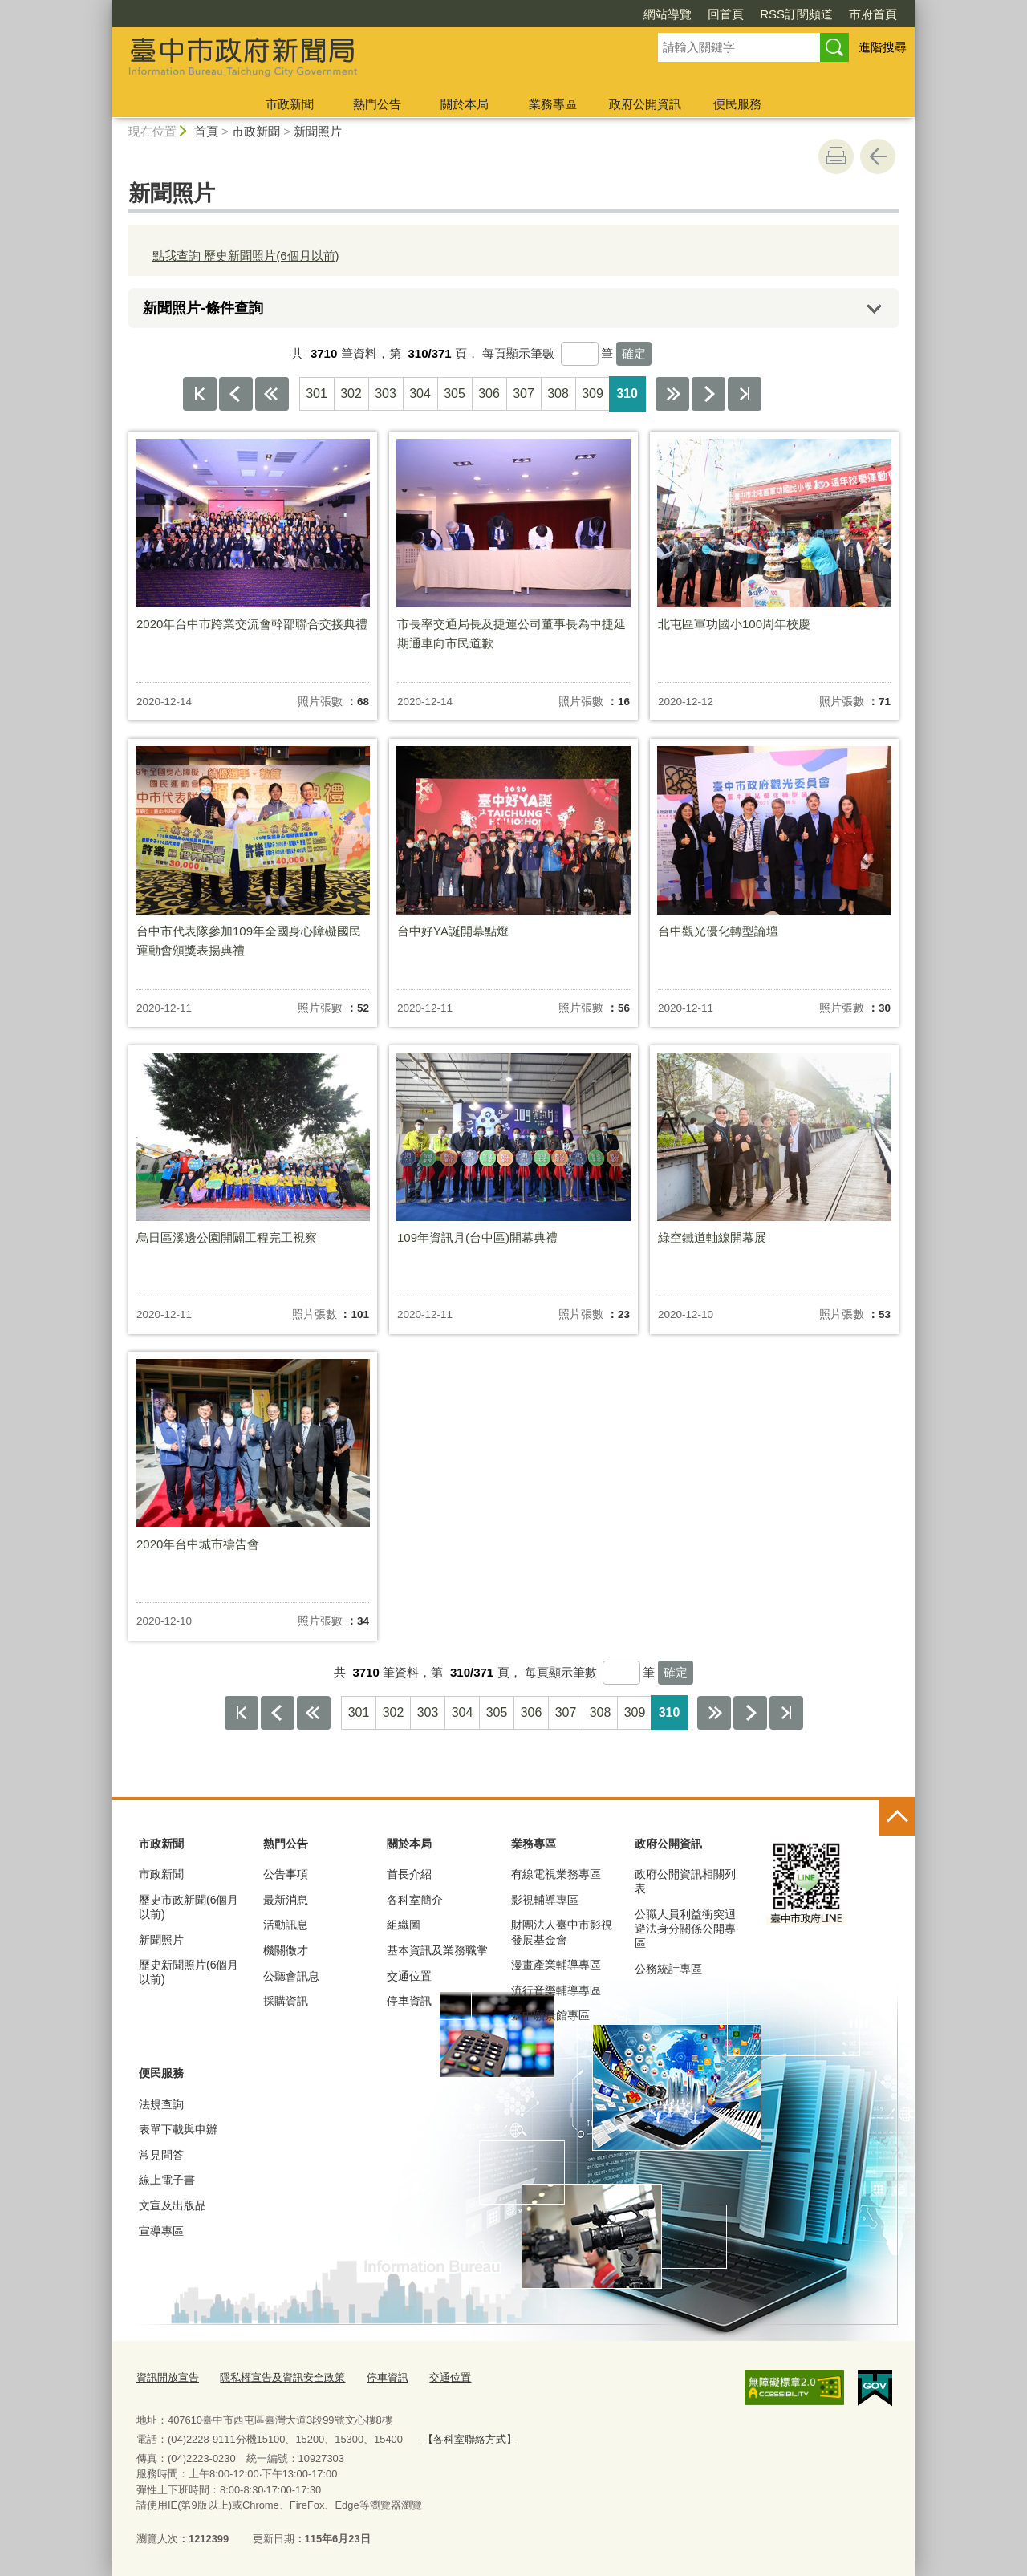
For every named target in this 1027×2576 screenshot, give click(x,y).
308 (558, 393)
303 (385, 393)
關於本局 (464, 104)
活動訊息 (285, 1924)
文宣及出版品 (172, 2205)
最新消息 (285, 1899)
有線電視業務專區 (556, 1874)
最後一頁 (744, 394)
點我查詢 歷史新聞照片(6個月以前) (245, 255)
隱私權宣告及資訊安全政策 (282, 2377)
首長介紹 (409, 1874)
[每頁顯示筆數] (580, 354)
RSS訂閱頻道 (796, 14)
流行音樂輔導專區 (556, 1990)
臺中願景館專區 (550, 2015)
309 (592, 393)
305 (454, 393)
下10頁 (672, 394)
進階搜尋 (883, 47)
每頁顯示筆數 (518, 353)
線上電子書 (167, 2179)
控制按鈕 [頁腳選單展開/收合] (897, 1818)
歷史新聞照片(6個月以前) (188, 1972)
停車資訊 (409, 2000)
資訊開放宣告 (167, 2377)
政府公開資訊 (645, 104)
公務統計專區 (668, 1968)
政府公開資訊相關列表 (685, 1881)
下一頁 (708, 394)
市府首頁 (873, 14)
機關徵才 (285, 1950)
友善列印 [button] (836, 156)
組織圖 (403, 1924)
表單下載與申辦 (178, 2129)
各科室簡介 (415, 1899)
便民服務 (737, 104)
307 (523, 393)
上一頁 (236, 394)
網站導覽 (667, 14)
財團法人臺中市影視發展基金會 (561, 1931)
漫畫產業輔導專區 (556, 1964)
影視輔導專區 (544, 1899)
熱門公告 (377, 104)
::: (105, 7)
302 (351, 393)
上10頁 (272, 394)
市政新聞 (290, 104)
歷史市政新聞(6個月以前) (188, 1907)
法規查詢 (161, 2104)
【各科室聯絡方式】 (469, 2438)
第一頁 (200, 394)
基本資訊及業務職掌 (437, 1950)
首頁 (206, 131)
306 (489, 393)
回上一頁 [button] (877, 156)
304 (420, 393)
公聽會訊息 (291, 1976)
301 (316, 393)
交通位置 (409, 1976)
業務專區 (553, 104)
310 (627, 393)
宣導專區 (161, 2231)
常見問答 (161, 2154)
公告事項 (285, 1874)
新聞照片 (318, 131)
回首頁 (726, 14)
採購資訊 (285, 2000)
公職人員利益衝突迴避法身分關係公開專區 (685, 1928)
